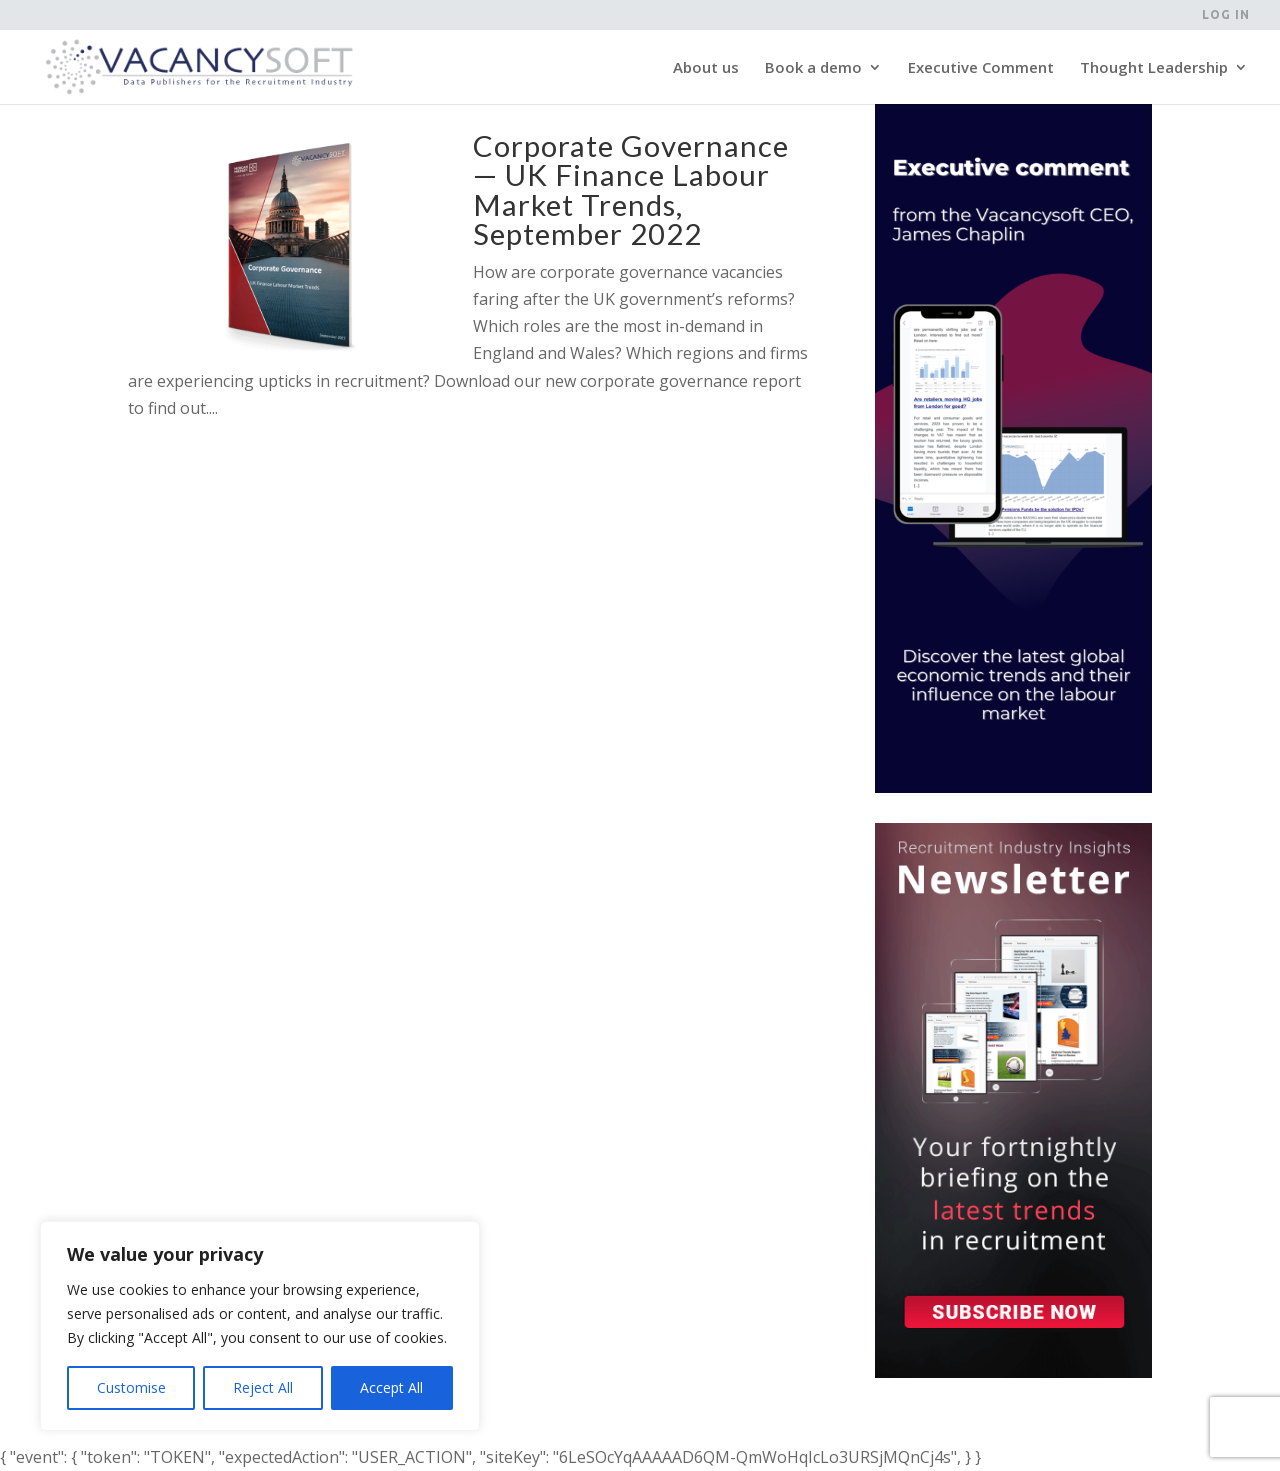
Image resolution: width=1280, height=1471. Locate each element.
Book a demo (813, 68)
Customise (131, 1387)
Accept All (391, 1387)
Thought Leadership (1154, 68)
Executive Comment (981, 68)
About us (706, 68)
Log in (1226, 15)
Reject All (263, 1387)
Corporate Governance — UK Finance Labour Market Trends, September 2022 (631, 189)
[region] (260, 1326)
